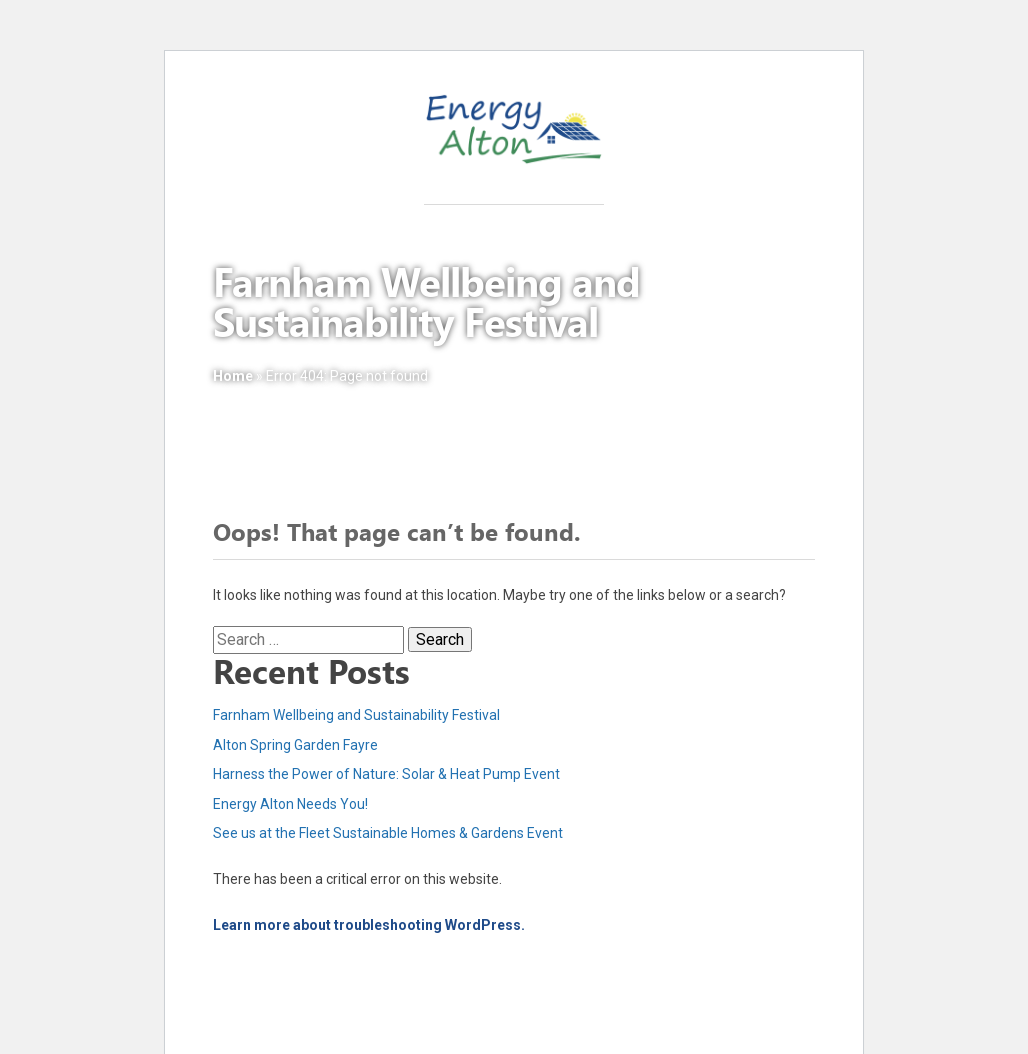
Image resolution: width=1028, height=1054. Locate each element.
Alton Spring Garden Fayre (295, 745)
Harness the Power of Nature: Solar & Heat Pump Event (386, 774)
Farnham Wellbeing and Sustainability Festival (356, 715)
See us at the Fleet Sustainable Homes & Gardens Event (388, 833)
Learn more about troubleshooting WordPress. (369, 925)
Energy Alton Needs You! (290, 804)
